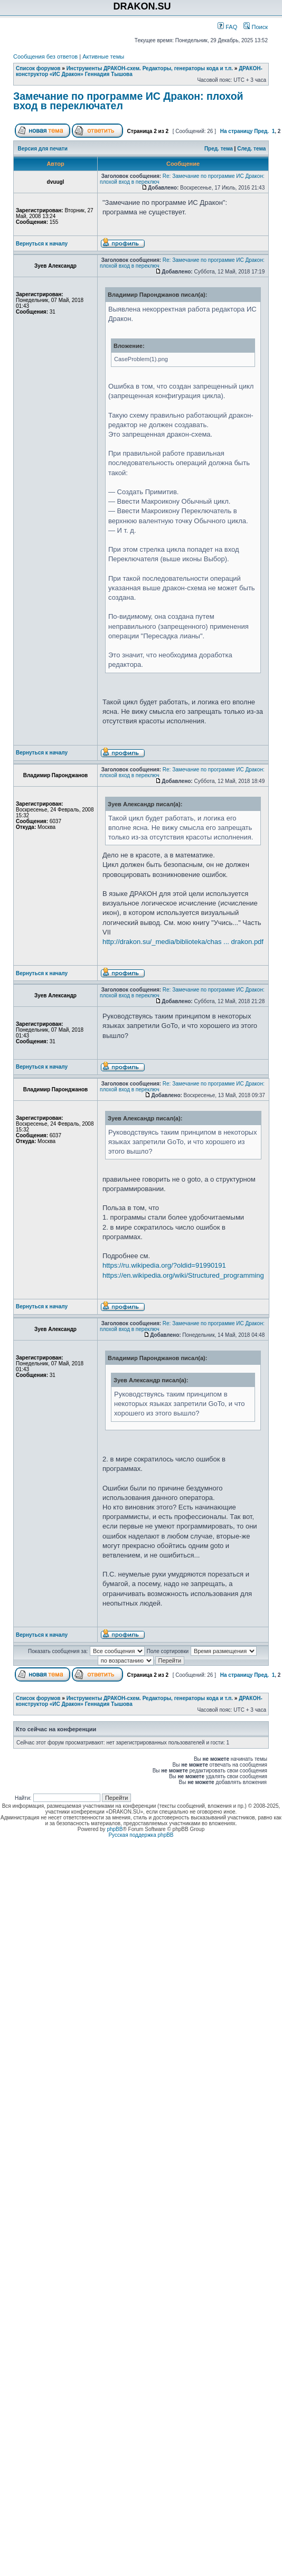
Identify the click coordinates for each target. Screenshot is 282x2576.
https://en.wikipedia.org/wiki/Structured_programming (183, 1275)
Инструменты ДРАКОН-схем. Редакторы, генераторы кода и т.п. (150, 68)
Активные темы (103, 56)
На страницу (236, 131)
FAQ (227, 27)
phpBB (115, 1829)
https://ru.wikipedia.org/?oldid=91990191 (164, 1265)
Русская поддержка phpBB (140, 1835)
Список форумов (38, 68)
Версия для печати (43, 149)
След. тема (251, 149)
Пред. (261, 131)
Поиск (255, 27)
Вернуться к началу (42, 244)
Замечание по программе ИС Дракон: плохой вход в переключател (128, 100)
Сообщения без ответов (45, 56)
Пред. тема (218, 149)
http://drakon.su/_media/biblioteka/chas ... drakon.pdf (183, 942)
